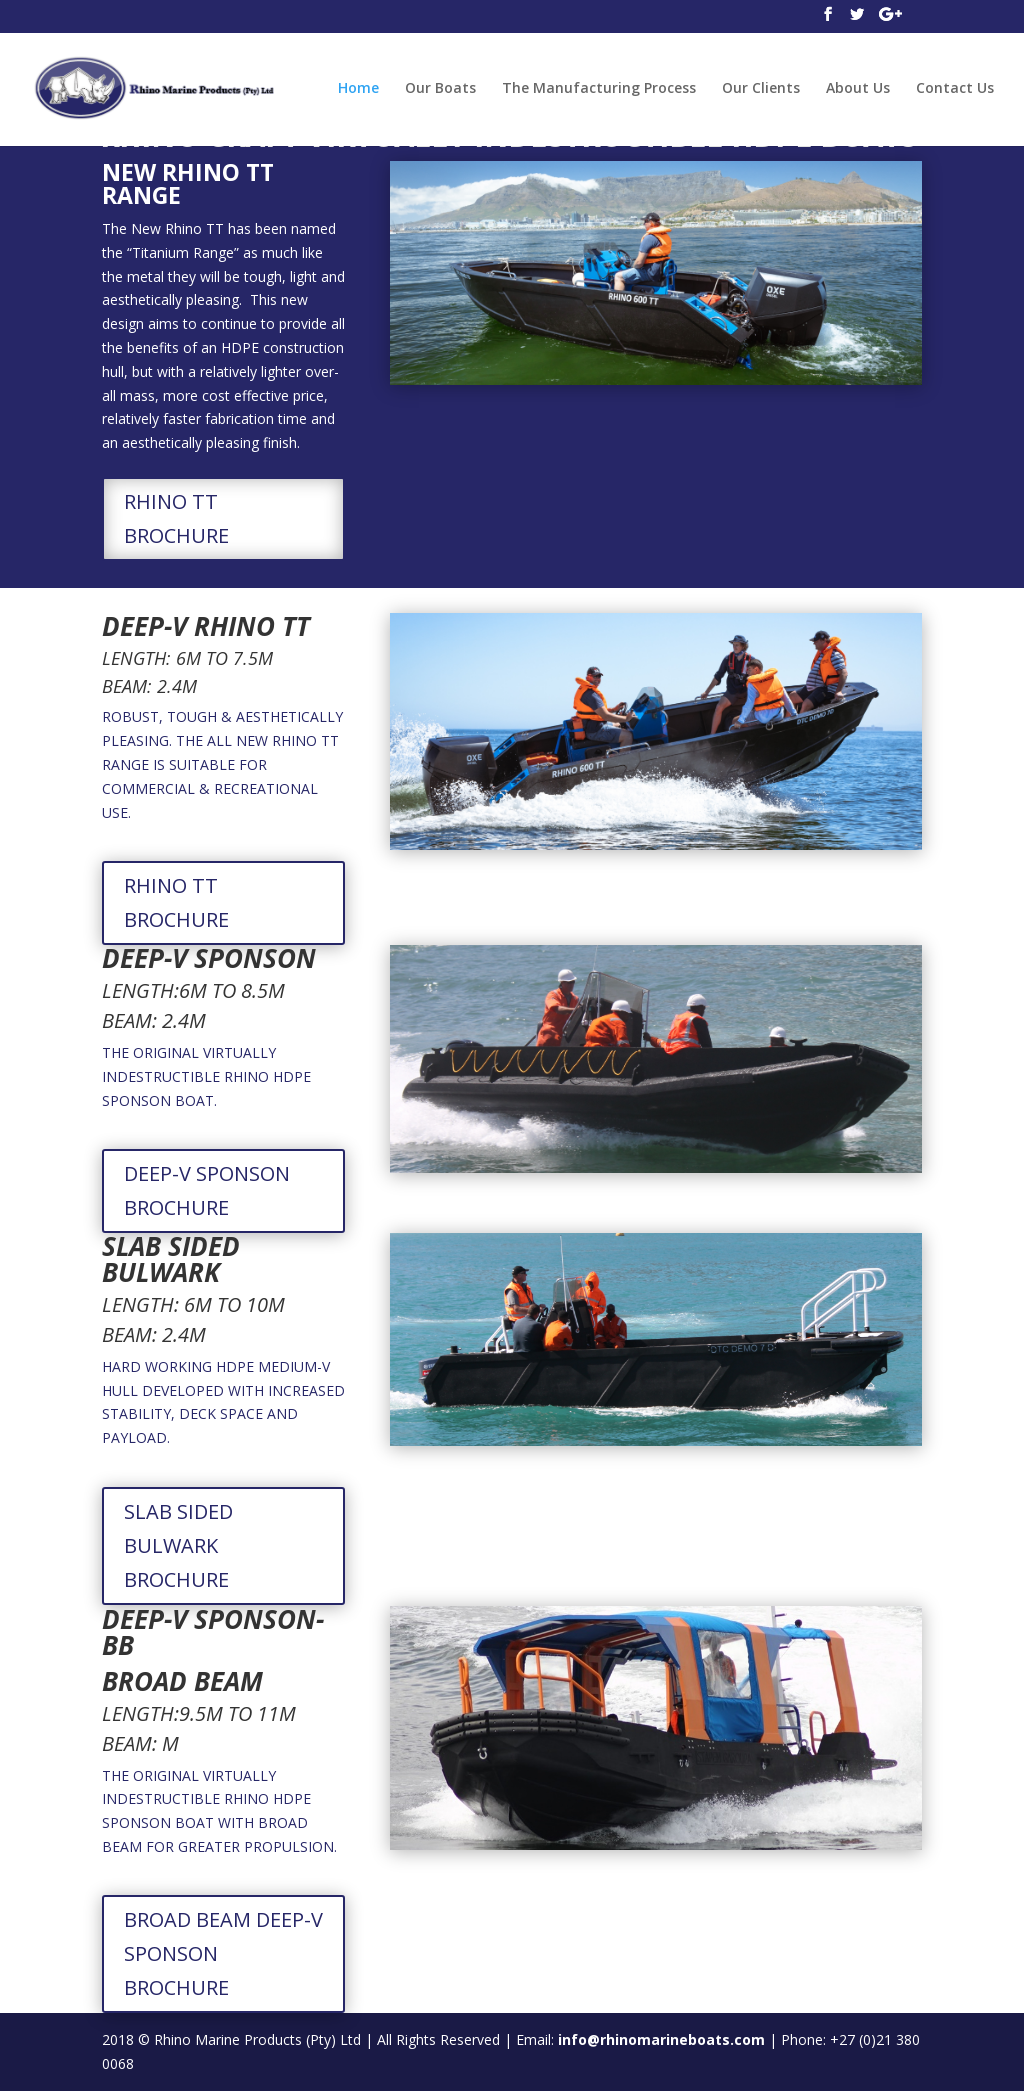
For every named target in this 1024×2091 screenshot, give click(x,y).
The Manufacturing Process (599, 89)
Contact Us (955, 89)
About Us (858, 89)
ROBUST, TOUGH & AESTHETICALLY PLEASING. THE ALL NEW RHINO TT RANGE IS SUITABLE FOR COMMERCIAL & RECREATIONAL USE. (222, 764)
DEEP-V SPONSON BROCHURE (207, 1190)
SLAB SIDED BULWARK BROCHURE (178, 1545)
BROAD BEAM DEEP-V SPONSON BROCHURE (223, 1953)
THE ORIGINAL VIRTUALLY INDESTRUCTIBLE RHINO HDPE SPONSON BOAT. (206, 1076)
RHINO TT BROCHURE (176, 518)
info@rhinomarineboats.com (661, 2039)
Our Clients (761, 89)
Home (358, 89)
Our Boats (440, 89)
